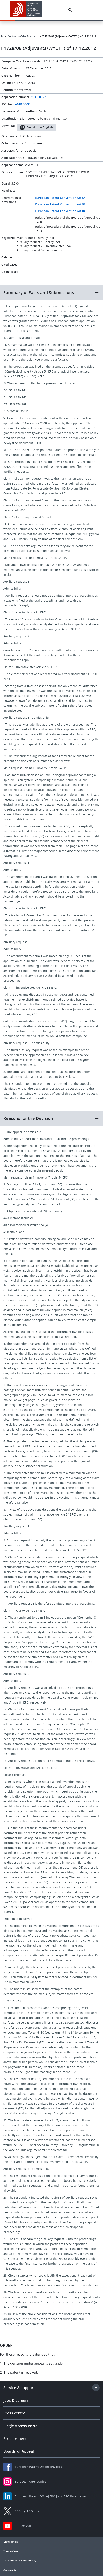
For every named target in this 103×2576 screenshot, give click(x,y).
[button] (51, 292)
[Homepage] (1, 36)
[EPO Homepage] (26, 9)
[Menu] (82, 10)
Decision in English (36, 127)
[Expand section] (96, 2387)
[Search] (70, 10)
